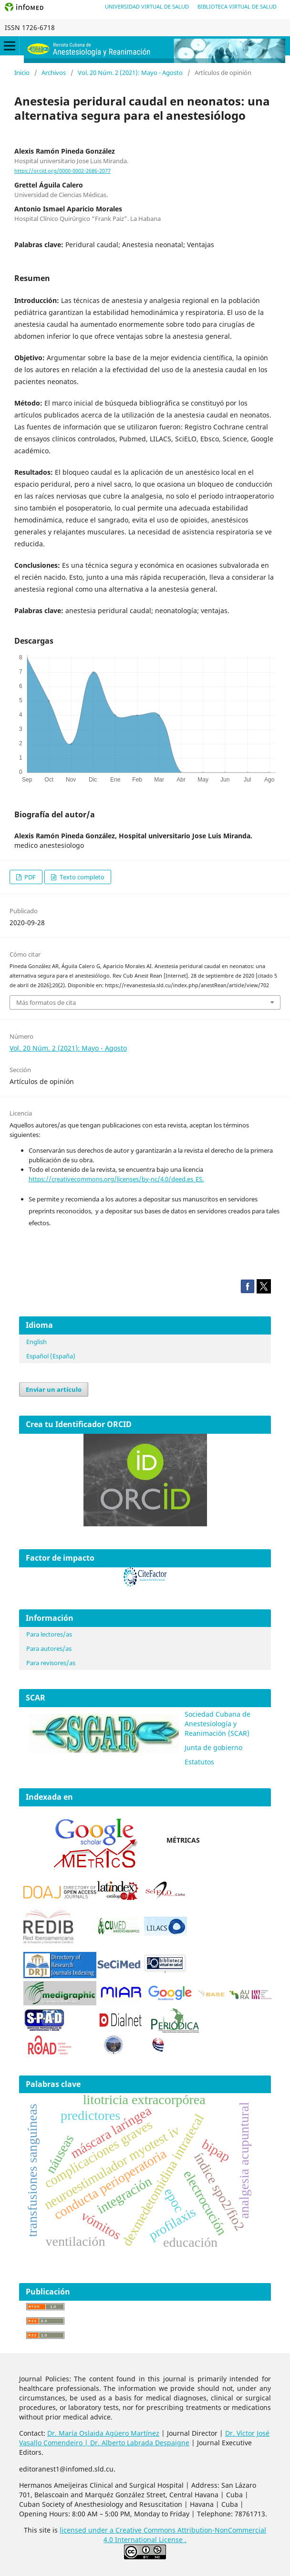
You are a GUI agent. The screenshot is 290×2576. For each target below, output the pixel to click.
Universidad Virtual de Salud (147, 6)
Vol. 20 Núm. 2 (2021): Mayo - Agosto (130, 72)
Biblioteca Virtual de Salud (237, 6)
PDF (29, 877)
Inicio (22, 72)
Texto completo (81, 877)
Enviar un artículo (54, 1389)
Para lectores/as (49, 1634)
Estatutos (199, 1761)
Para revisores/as (50, 1662)
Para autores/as (49, 1648)
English (36, 1341)
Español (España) (50, 1356)
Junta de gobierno (213, 1747)
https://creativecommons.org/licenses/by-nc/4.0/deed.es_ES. (116, 1179)
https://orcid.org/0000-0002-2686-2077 (62, 170)
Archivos (53, 72)
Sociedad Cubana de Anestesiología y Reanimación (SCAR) (217, 1724)
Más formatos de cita (46, 1002)
